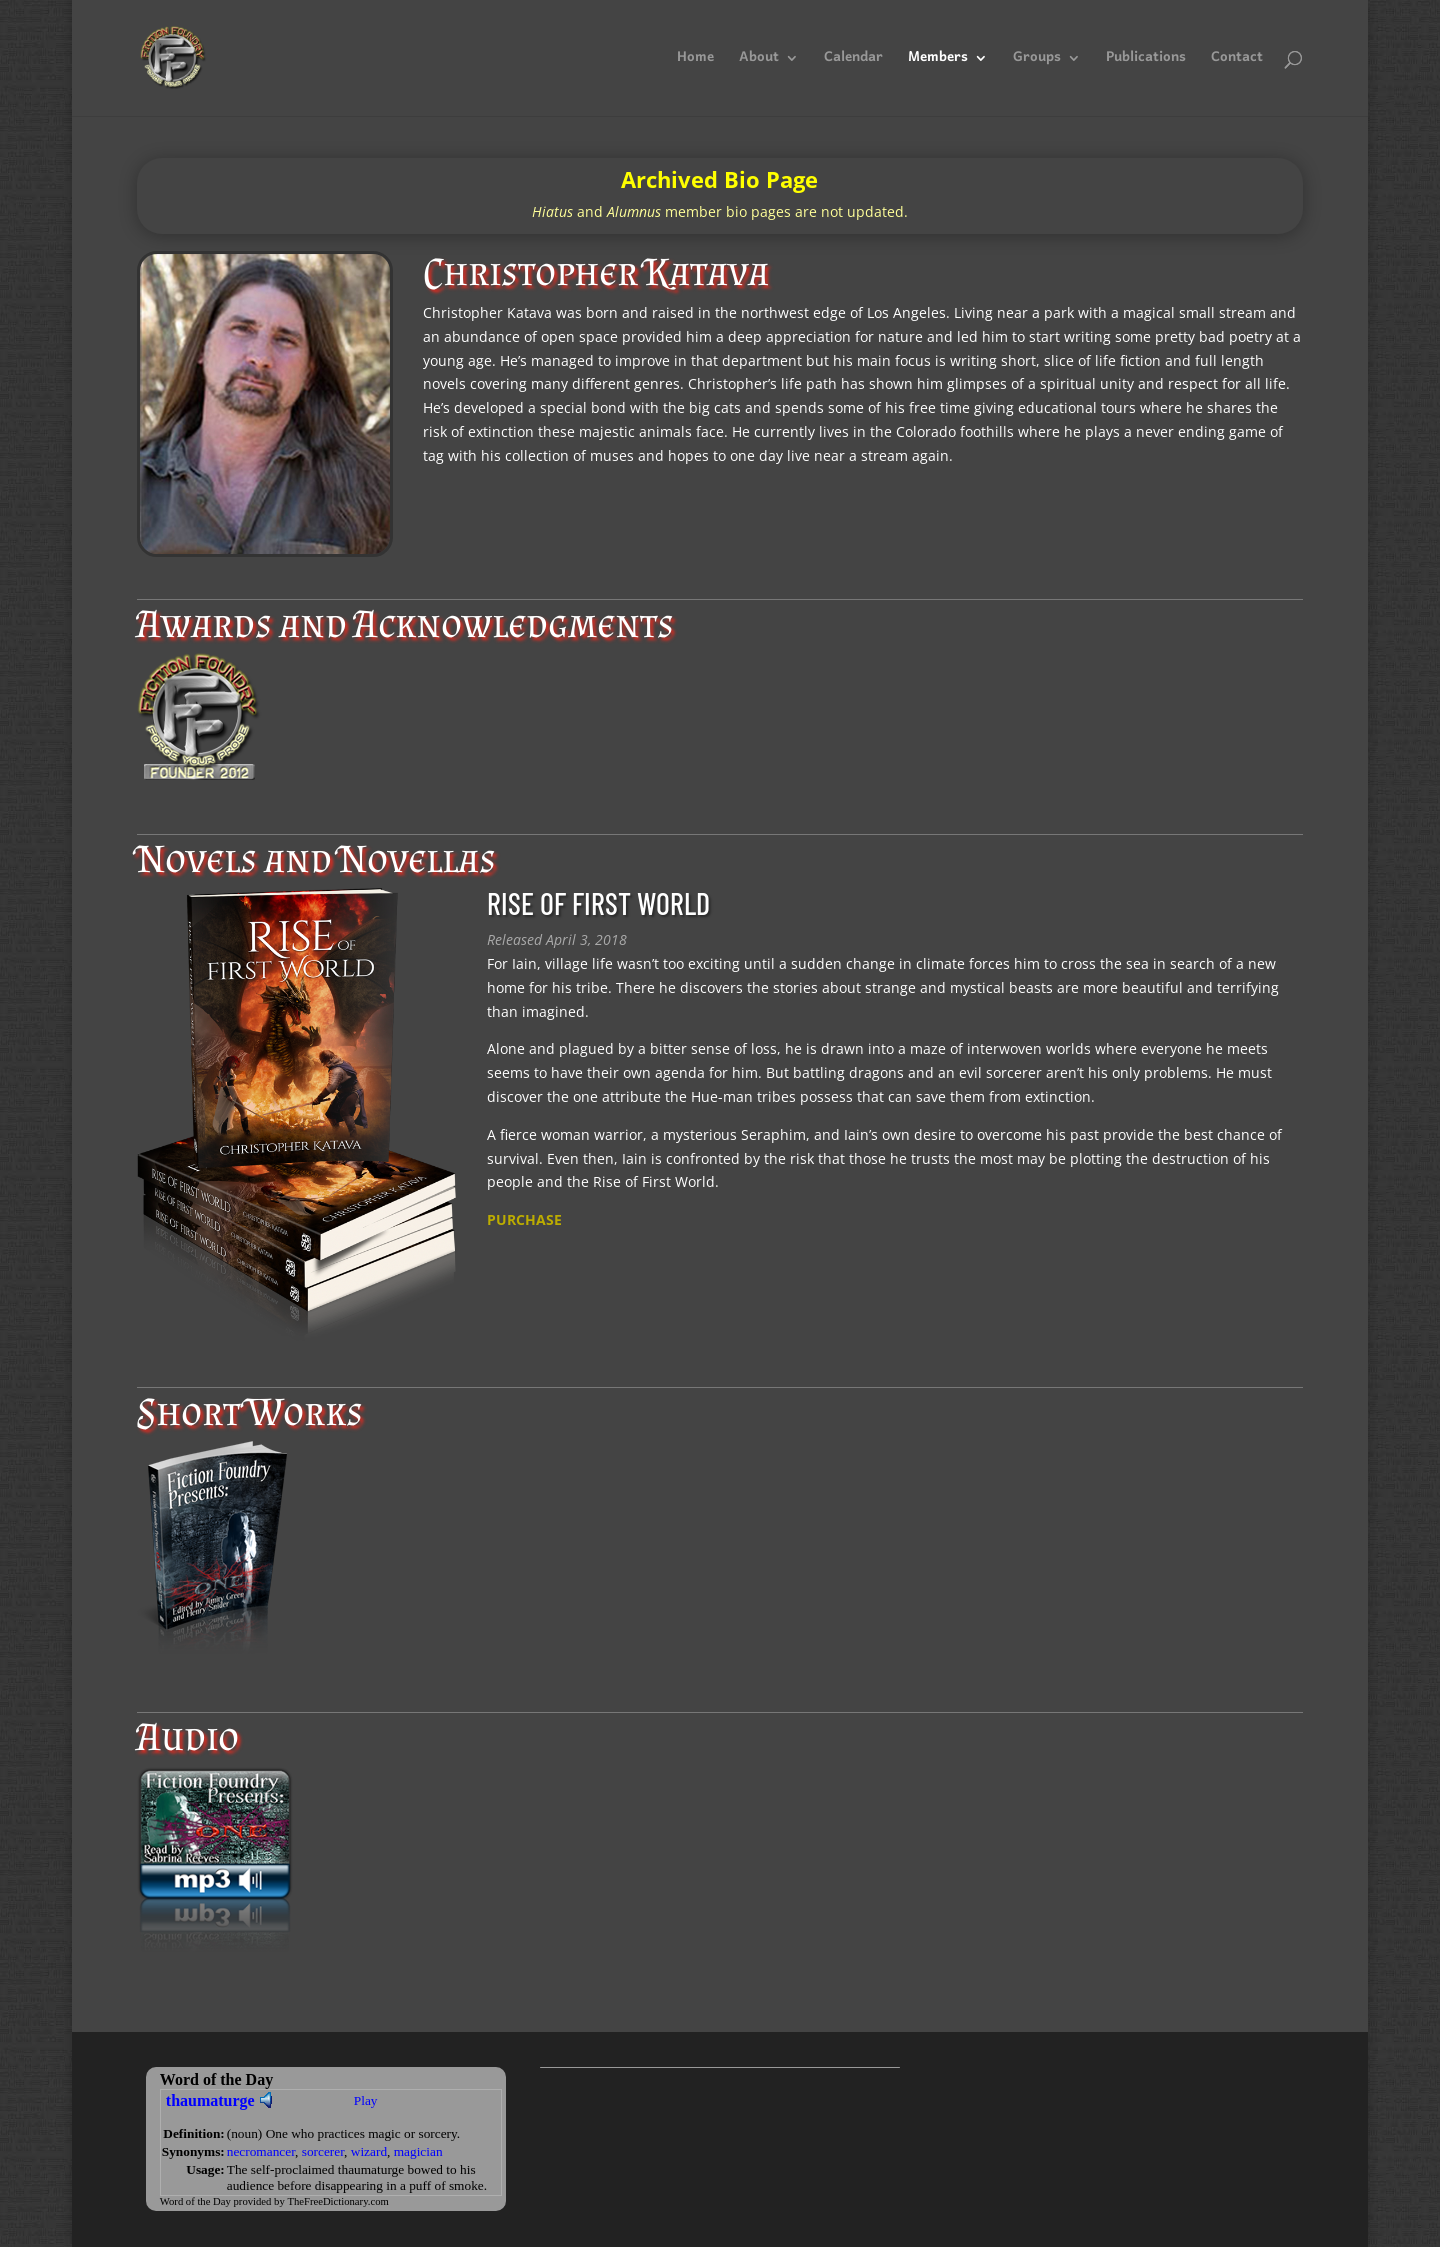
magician (418, 2151)
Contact (1237, 62)
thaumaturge (210, 2100)
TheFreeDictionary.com (337, 2201)
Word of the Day (195, 2201)
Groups (1037, 62)
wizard (369, 2151)
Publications (1146, 62)
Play (366, 2100)
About (759, 62)
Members (938, 62)
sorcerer (323, 2151)
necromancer (261, 2151)
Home (695, 62)
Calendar (853, 62)
